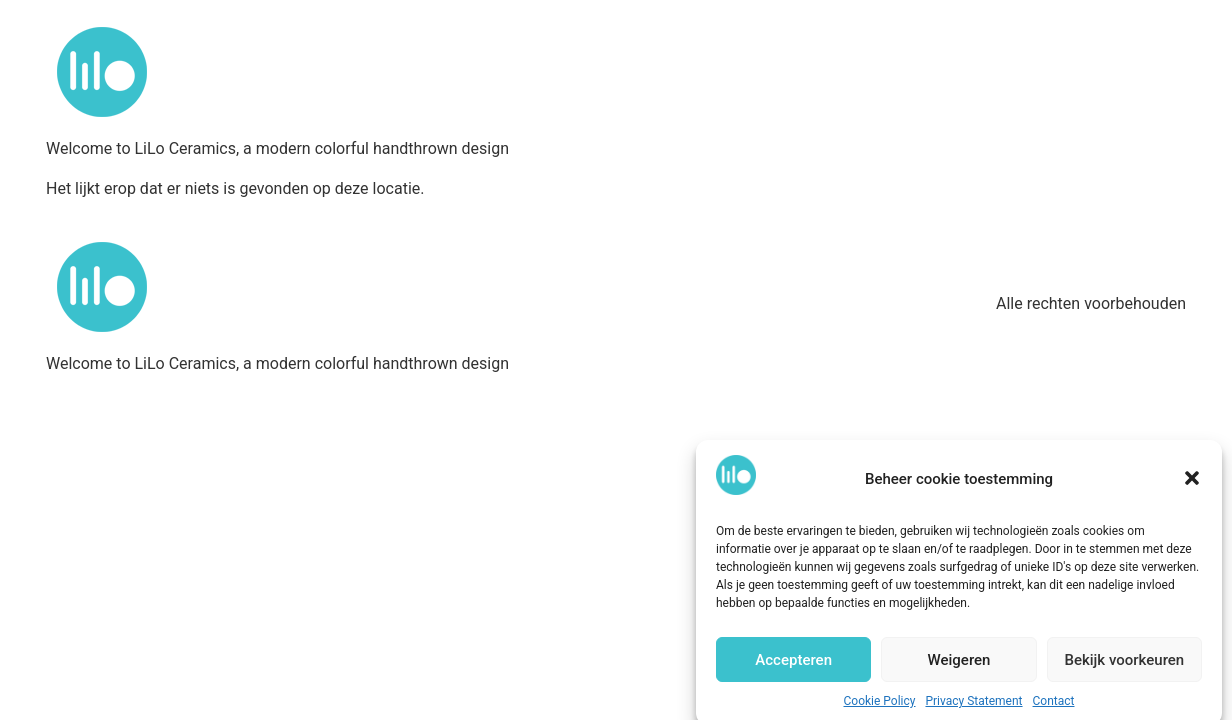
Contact (1054, 706)
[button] (1192, 484)
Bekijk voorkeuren (1124, 665)
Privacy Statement (973, 706)
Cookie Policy (880, 706)
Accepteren (793, 665)
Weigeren (959, 665)
